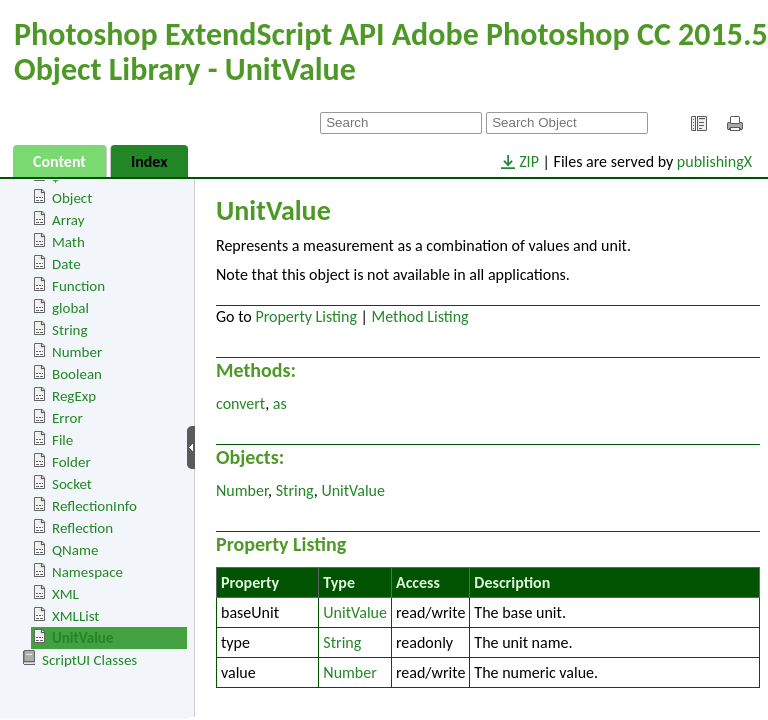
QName (75, 550)
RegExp (74, 396)
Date (66, 264)
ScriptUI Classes (89, 660)
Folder (71, 462)
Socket (72, 484)
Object (72, 198)
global (70, 308)
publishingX (714, 161)
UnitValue (82, 638)
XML (65, 594)
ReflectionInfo (94, 506)
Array (68, 220)
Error (67, 418)
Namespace (87, 572)
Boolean (77, 374)
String (70, 330)
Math (68, 242)
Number (77, 352)
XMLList (75, 616)
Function (78, 286)
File (62, 440)
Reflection (82, 528)
